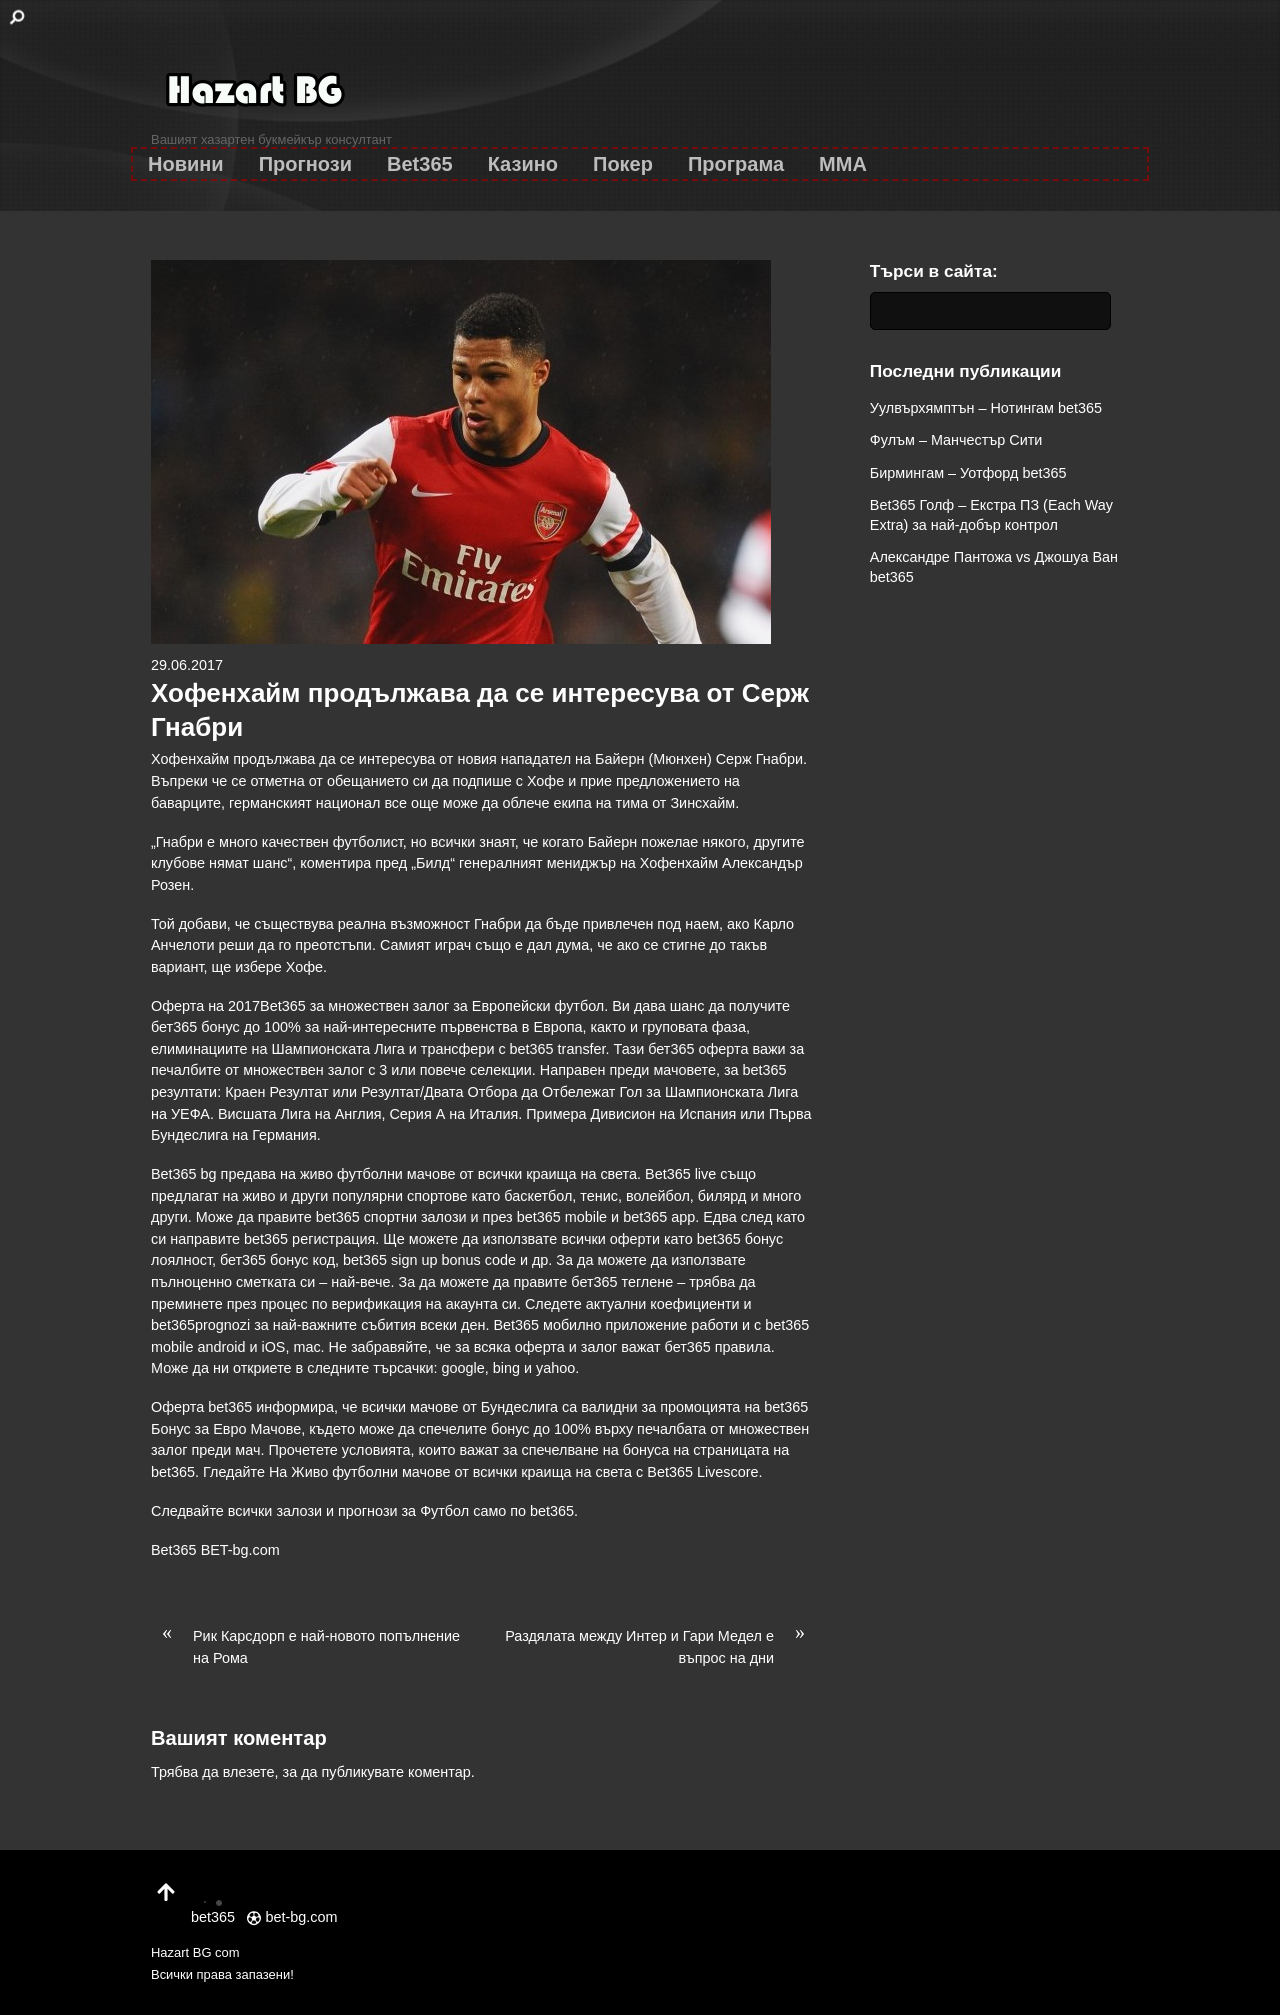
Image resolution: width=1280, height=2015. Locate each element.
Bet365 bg (184, 1174)
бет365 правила (718, 1347)
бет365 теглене (622, 1282)
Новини (186, 164)
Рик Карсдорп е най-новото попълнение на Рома (305, 1646)
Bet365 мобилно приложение (590, 1325)
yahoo (555, 1368)
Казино (523, 164)
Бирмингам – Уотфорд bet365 (968, 473)
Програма (736, 164)
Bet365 (420, 164)
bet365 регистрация (309, 1239)
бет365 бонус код (277, 1260)
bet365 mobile (562, 1217)
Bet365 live (680, 1174)
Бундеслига (519, 1407)
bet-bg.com (292, 1917)
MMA (843, 164)
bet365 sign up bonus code (429, 1260)
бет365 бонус (195, 1027)
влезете (249, 1772)
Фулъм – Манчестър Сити (956, 440)
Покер (623, 164)
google (463, 1368)
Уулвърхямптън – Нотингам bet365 (986, 408)
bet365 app (659, 1217)
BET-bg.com (240, 1550)
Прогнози (305, 164)
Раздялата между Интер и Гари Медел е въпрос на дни (660, 1646)
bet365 (552, 1511)
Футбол (444, 1511)
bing (506, 1368)
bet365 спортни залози (391, 1217)
